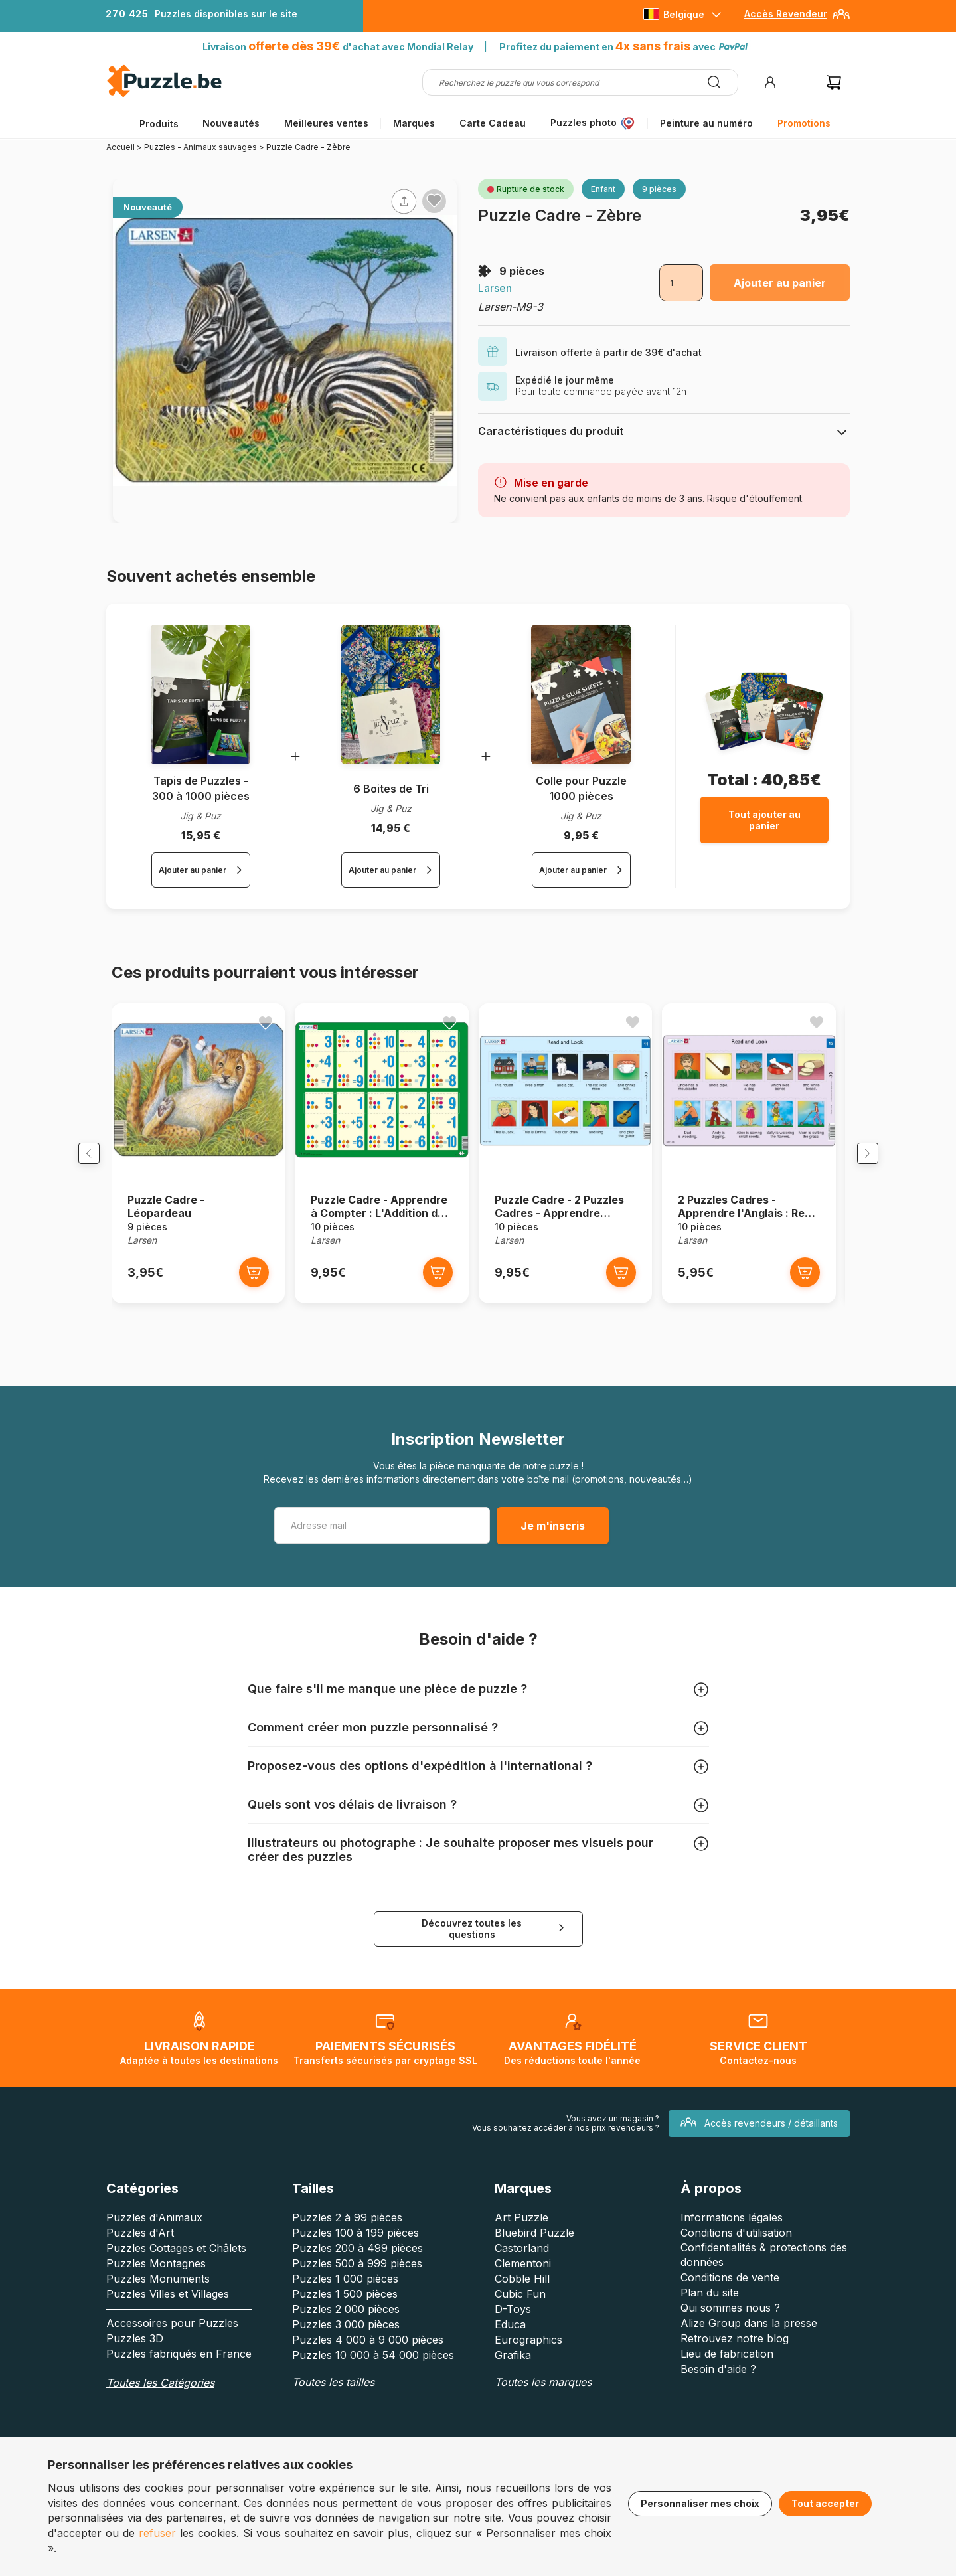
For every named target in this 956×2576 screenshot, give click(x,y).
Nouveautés (231, 123)
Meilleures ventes (326, 123)
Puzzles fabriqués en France (179, 2357)
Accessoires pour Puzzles (172, 2327)
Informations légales (731, 2221)
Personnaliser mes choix (700, 2503)
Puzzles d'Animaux (154, 2221)
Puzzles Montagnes (156, 2267)
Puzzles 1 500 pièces (345, 2297)
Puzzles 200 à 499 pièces (357, 2252)
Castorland (522, 2252)
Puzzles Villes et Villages (167, 2297)
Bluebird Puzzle (534, 2236)
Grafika (513, 2359)
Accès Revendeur (785, 13)
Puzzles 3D (134, 2342)
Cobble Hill (522, 2282)
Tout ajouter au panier (764, 820)
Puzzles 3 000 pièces (346, 2328)
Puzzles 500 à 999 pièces (357, 2267)
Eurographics (528, 2343)
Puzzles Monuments (158, 2282)
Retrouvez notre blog (734, 2342)
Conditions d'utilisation (736, 2236)
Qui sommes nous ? (730, 2311)
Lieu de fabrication (726, 2357)
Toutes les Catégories (160, 2386)
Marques (414, 123)
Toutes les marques (543, 2386)
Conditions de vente (729, 2281)
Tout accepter (825, 2503)
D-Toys (513, 2313)
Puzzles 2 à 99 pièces (347, 2221)
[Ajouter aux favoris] (434, 200)
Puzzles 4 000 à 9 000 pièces (367, 2343)
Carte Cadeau (492, 123)
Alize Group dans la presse (748, 2327)
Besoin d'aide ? (718, 2372)
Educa (510, 2328)
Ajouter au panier (780, 282)
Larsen (495, 288)
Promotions (804, 123)
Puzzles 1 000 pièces (345, 2282)
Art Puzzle (521, 2221)
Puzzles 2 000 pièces (346, 2313)
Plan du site (709, 2296)
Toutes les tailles (333, 2386)
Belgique (683, 14)
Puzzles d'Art (140, 2236)
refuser (157, 2532)
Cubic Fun (520, 2297)
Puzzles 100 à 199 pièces (355, 2236)
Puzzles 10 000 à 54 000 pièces (373, 2359)
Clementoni (523, 2267)
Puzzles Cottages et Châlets (176, 2252)
